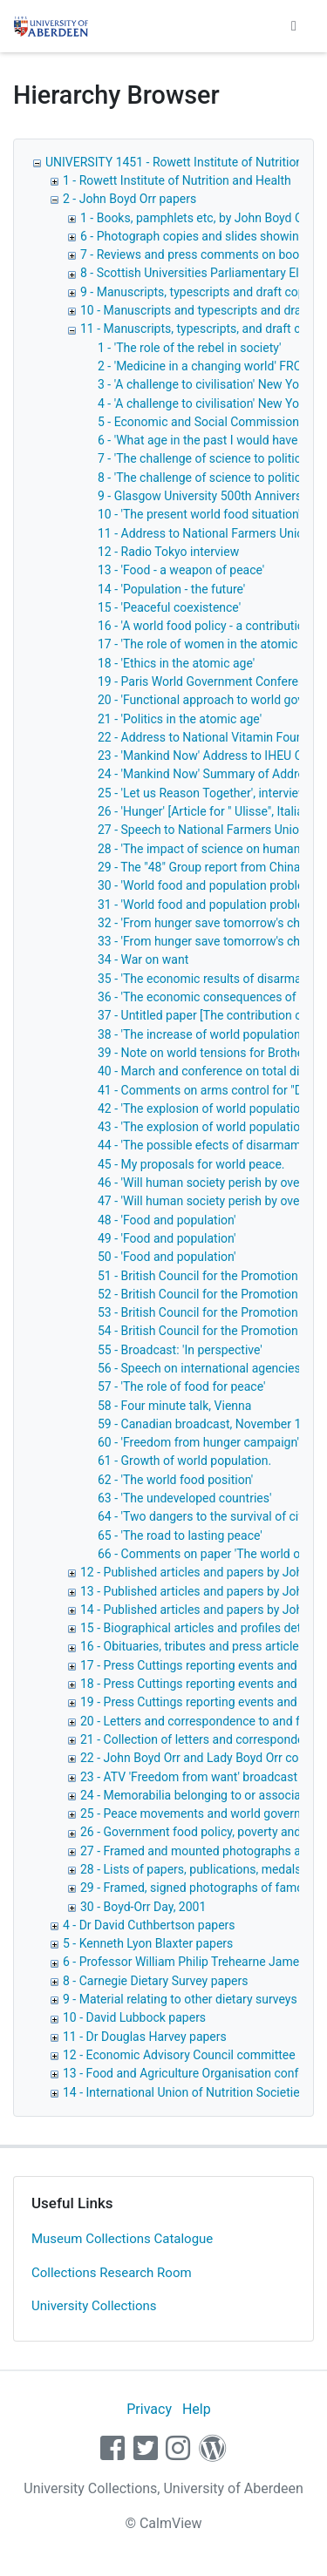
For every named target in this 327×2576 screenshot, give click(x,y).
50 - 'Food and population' (167, 1257)
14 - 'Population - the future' (171, 589)
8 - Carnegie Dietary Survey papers (155, 1981)
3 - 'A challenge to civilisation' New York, (205, 384)
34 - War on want (143, 959)
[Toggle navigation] (294, 26)
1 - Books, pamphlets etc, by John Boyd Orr (195, 218)
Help (196, 2409)
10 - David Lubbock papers (134, 2017)
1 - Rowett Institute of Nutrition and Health (177, 180)
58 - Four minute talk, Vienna (174, 1406)
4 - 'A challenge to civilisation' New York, (205, 403)
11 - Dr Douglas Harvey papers (145, 2037)
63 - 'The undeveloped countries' (184, 1498)
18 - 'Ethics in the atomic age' (176, 663)
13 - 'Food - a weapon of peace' (181, 570)
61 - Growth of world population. (184, 1461)
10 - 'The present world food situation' (199, 514)
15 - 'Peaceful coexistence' (169, 607)
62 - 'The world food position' (175, 1480)
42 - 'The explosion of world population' (203, 1108)
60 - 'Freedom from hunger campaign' (198, 1442)
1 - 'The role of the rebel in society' (189, 348)
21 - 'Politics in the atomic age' (180, 719)
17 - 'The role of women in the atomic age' (210, 644)
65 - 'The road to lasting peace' (180, 1535)
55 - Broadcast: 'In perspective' (180, 1350)
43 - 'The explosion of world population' (203, 1127)
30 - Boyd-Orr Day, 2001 (143, 1907)
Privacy (149, 2409)
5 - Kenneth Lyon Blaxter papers (148, 1943)
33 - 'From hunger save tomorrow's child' (206, 941)
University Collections (94, 2306)
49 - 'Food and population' (167, 1238)
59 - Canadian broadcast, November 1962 (210, 1424)
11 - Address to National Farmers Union (204, 533)
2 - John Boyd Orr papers (129, 199)
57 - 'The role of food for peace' (181, 1386)
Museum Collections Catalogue (122, 2239)
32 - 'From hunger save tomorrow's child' (206, 923)
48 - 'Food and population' (167, 1220)
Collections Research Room (111, 2273)
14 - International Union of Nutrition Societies (184, 2092)
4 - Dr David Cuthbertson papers (149, 1925)
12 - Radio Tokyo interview (168, 552)
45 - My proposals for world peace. (191, 1164)
